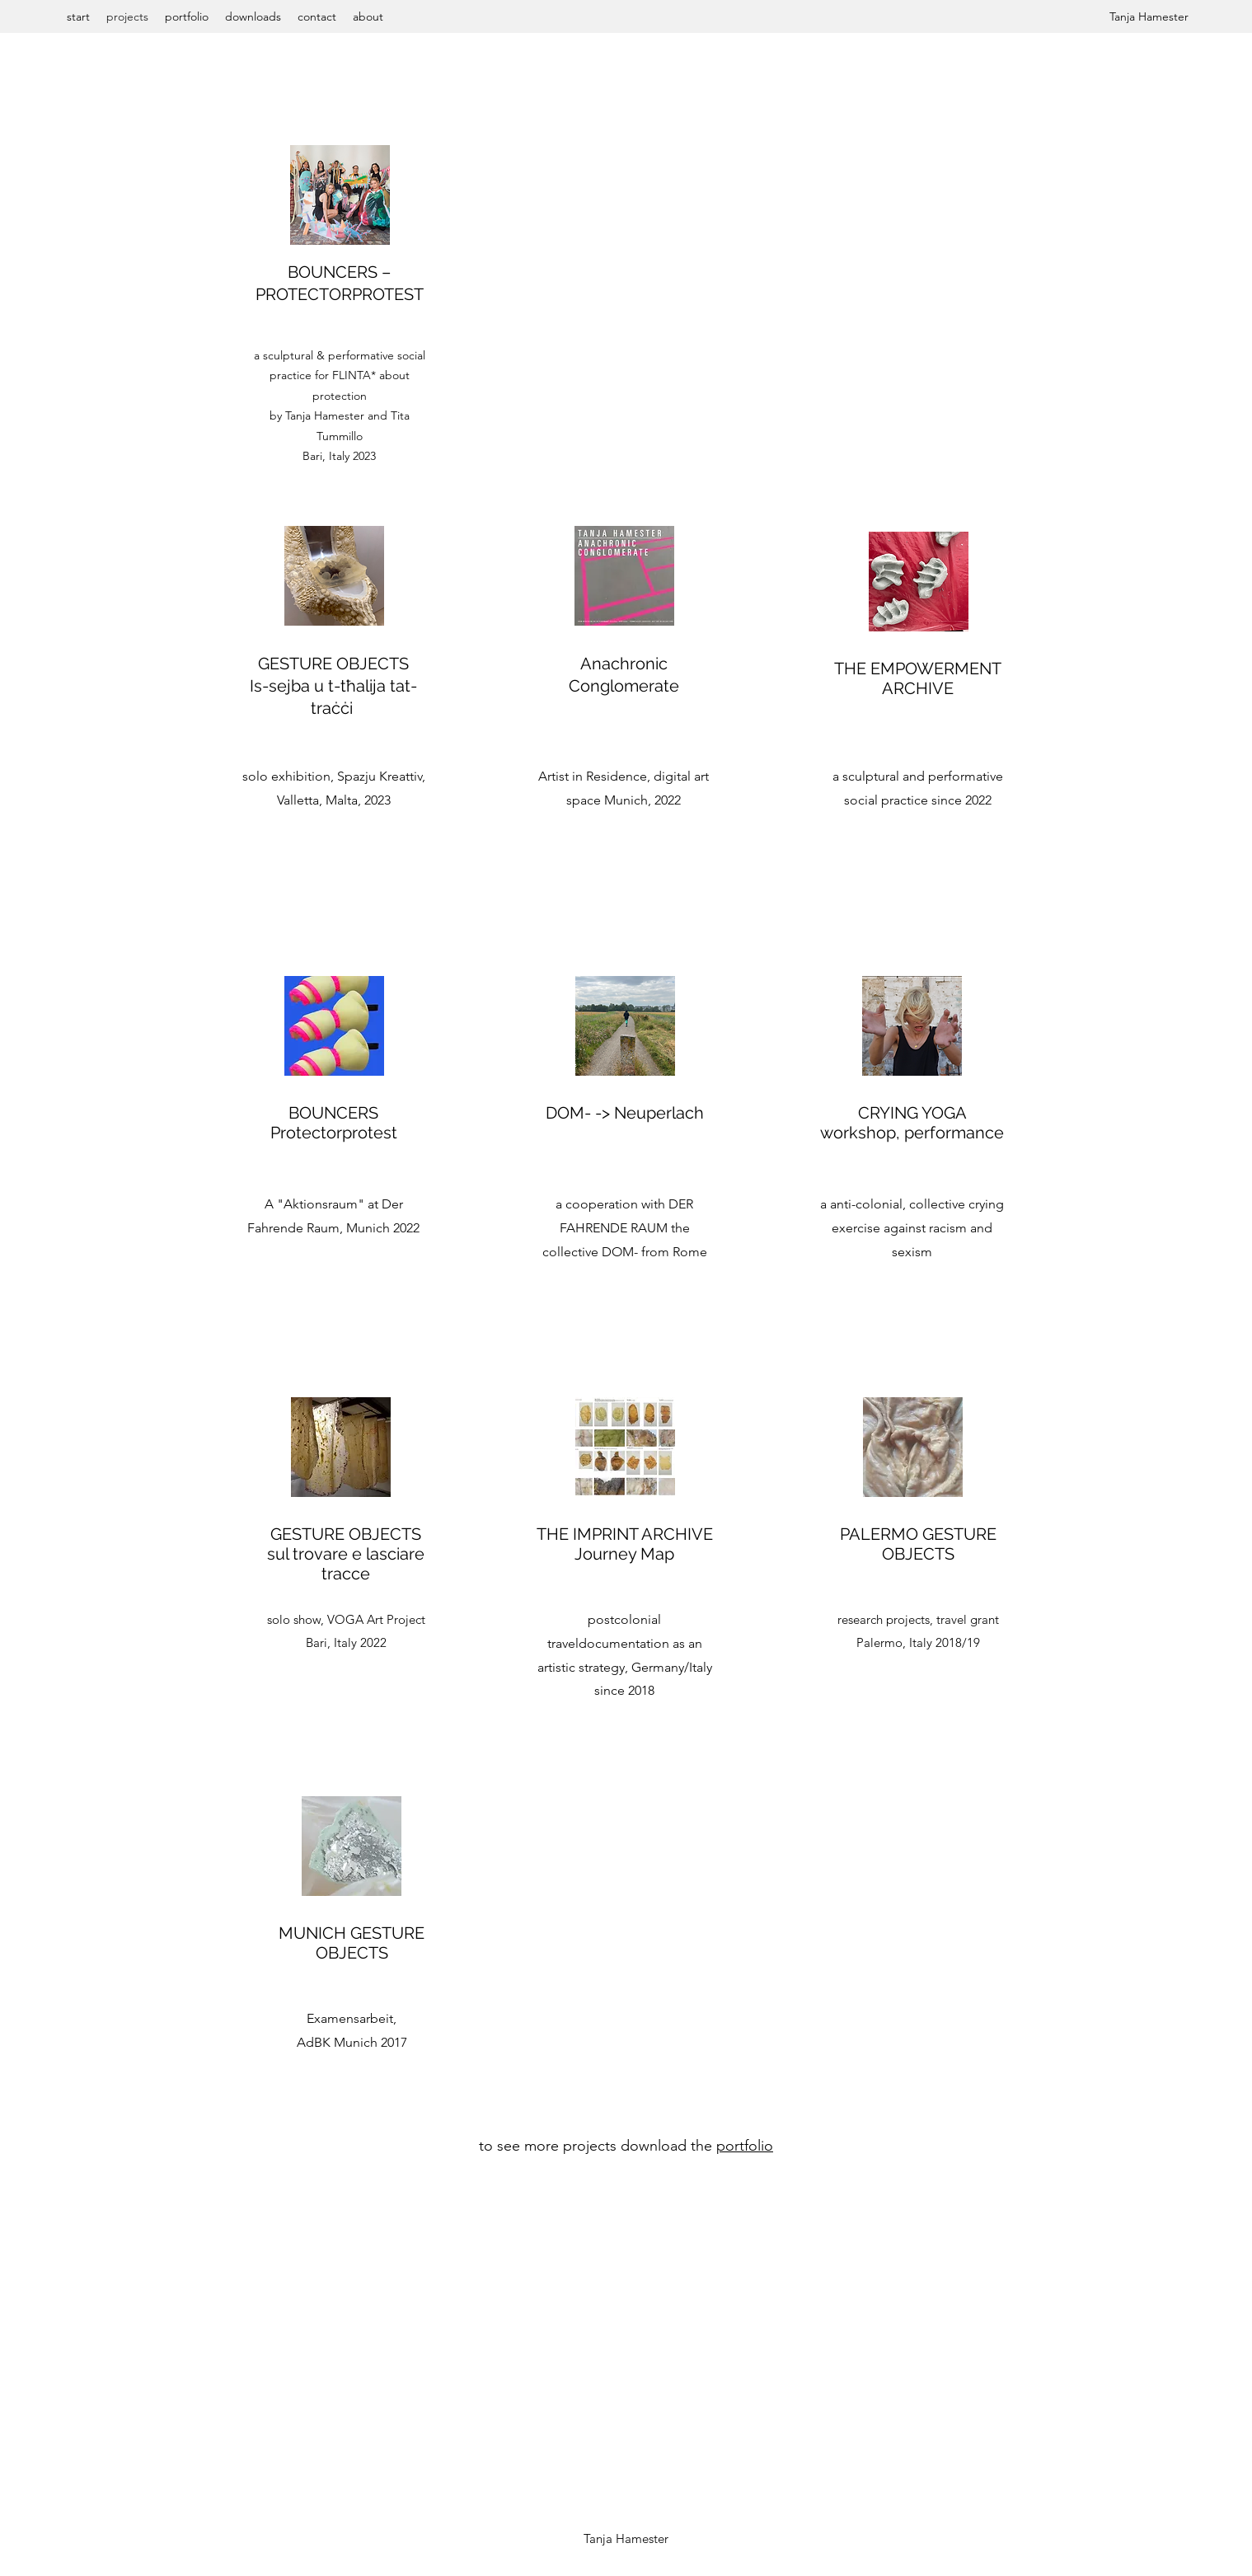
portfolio (744, 2146)
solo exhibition (286, 776)
